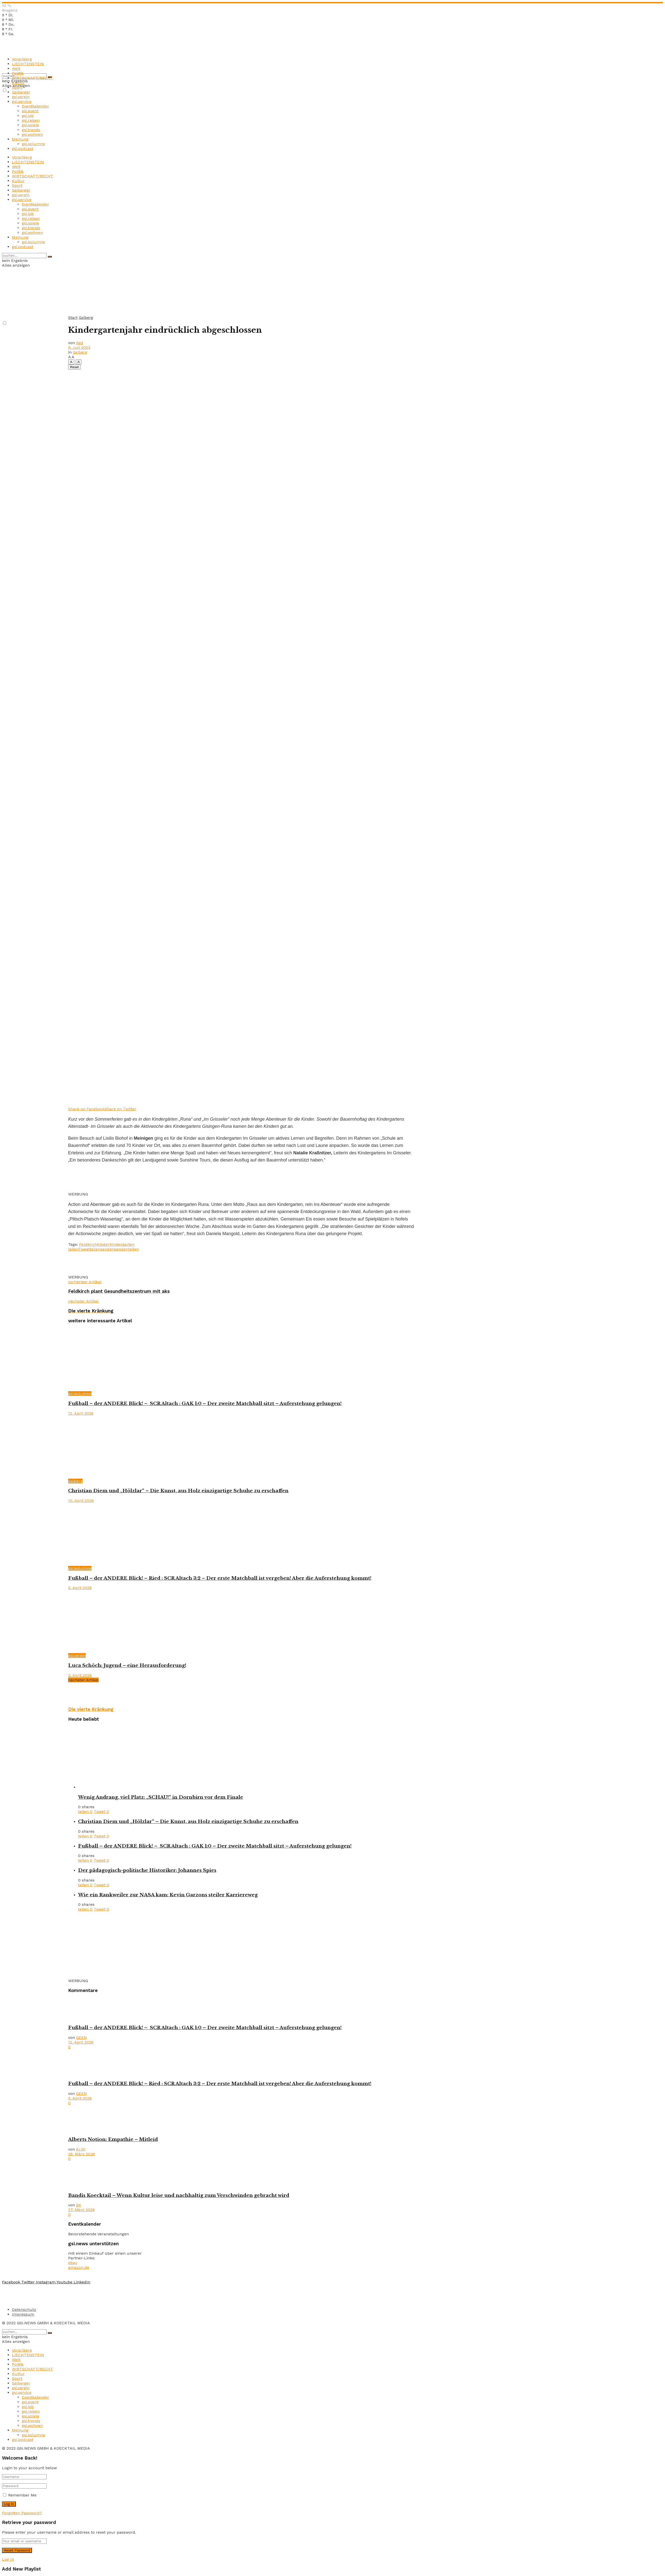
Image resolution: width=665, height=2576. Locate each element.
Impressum (23, 2314)
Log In (8, 2559)
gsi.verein (20, 96)
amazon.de (78, 2267)
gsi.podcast (22, 148)
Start (73, 317)
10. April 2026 (81, 1500)
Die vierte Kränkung (91, 1709)
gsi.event (30, 111)
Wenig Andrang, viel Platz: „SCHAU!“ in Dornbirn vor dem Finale (160, 1797)
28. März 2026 (81, 2154)
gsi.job (28, 115)
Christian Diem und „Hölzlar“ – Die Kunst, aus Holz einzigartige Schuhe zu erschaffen (178, 1491)
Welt (16, 68)
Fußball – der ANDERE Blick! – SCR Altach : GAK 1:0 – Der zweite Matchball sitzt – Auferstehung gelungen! (205, 1403)
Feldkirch (88, 1244)
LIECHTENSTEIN (28, 63)
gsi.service (21, 101)
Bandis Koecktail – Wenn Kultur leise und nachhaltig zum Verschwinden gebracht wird (178, 2195)
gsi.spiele (30, 125)
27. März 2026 (81, 2209)
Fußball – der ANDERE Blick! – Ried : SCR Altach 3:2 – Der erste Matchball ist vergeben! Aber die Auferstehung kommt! (219, 1578)
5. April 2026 (80, 1587)
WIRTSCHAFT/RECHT (32, 78)
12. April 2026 (80, 1413)
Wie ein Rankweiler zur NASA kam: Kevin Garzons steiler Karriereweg (168, 1895)
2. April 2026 (80, 1675)
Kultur (18, 82)
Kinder (103, 1244)
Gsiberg (86, 317)
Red (79, 342)
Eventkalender (35, 106)
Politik (18, 73)
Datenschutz (24, 2309)
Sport (17, 87)
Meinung (20, 139)
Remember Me (22, 2495)
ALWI (81, 2149)
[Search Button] (50, 256)
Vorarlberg (22, 59)
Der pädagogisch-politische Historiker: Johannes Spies (147, 1870)
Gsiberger (21, 92)
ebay (72, 2262)
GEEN (81, 2037)
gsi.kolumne (33, 143)
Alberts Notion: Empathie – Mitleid (113, 2139)
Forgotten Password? (22, 2513)
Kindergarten (122, 1244)
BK (78, 2205)
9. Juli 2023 (79, 347)
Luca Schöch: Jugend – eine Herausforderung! (127, 1665)
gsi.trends (31, 129)
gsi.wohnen (32, 134)
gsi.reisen (31, 120)
